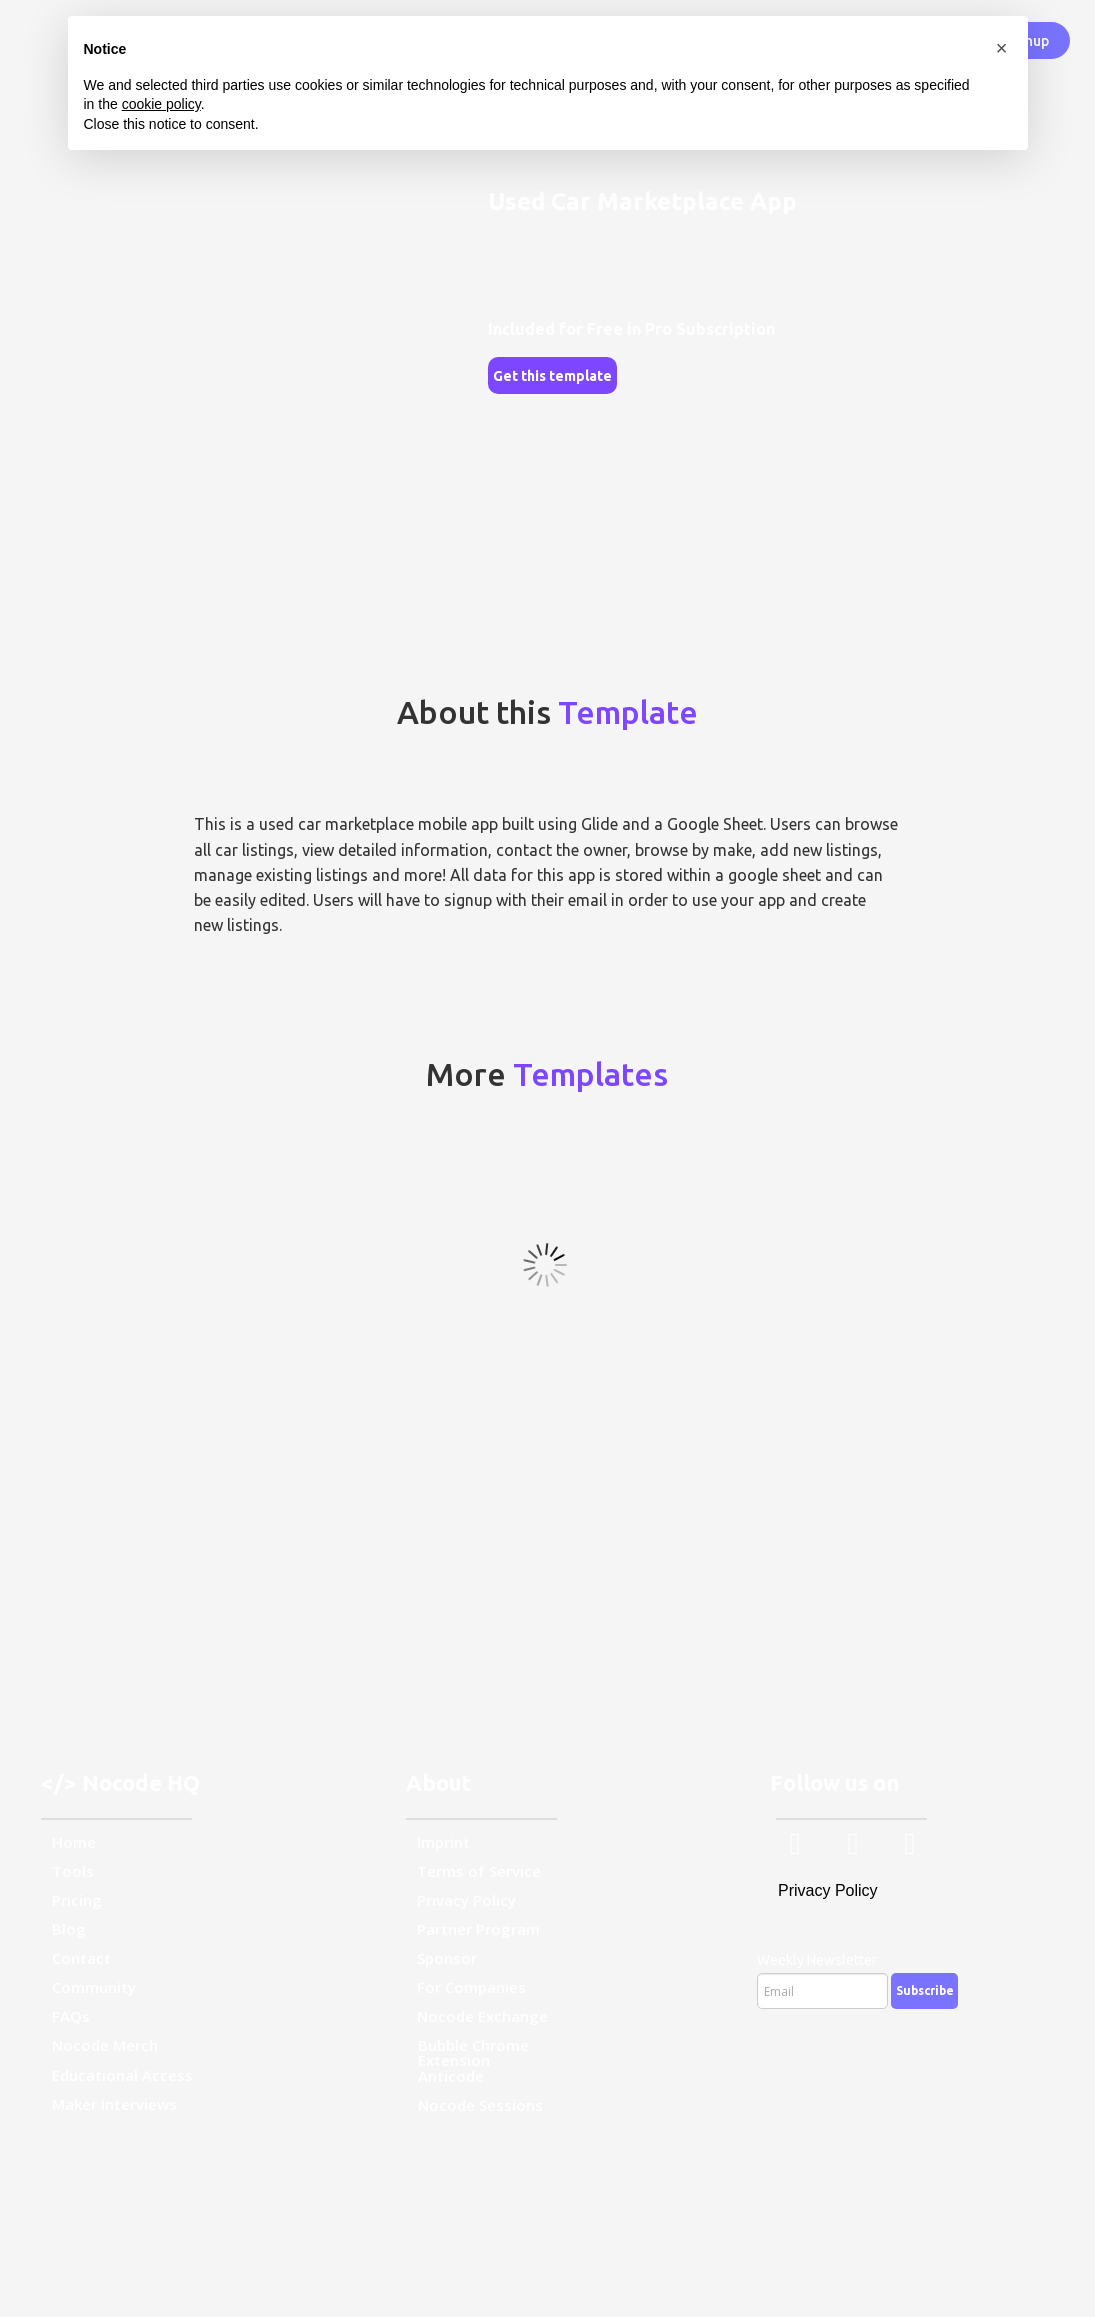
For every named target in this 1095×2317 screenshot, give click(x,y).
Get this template (552, 376)
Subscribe (925, 1990)
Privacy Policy (828, 1890)
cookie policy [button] (161, 104)
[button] (1002, 48)
